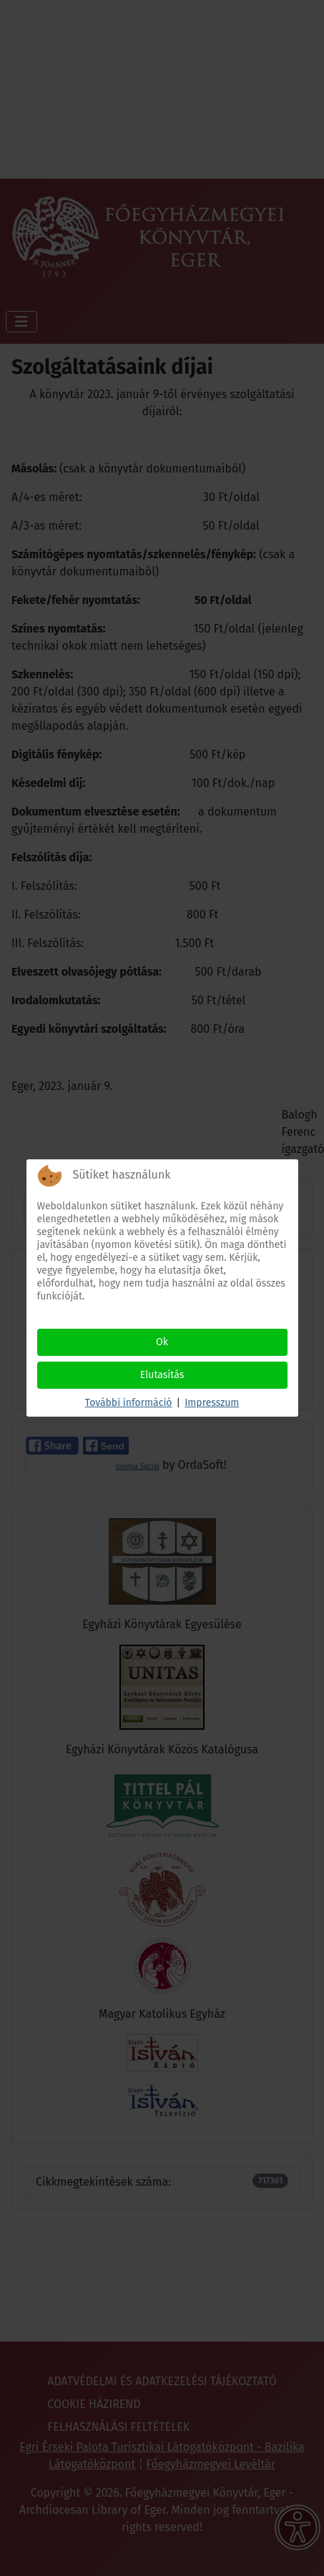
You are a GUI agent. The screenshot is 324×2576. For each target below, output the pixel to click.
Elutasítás (162, 1375)
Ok (162, 1342)
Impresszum (212, 1403)
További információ (128, 1403)
